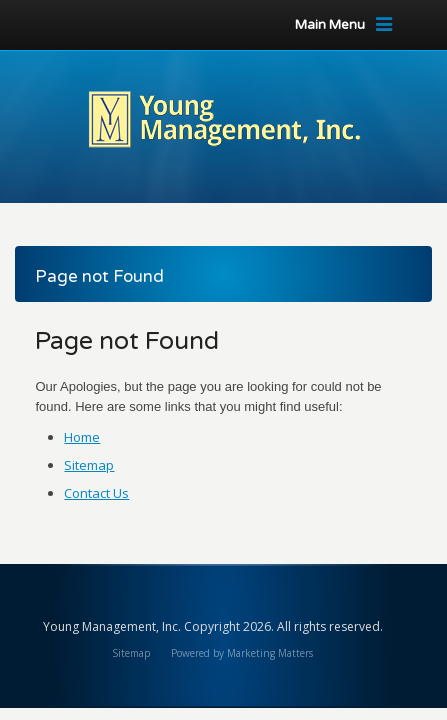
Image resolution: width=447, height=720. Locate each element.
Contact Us (96, 493)
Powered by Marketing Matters (242, 653)
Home (82, 437)
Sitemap (89, 465)
